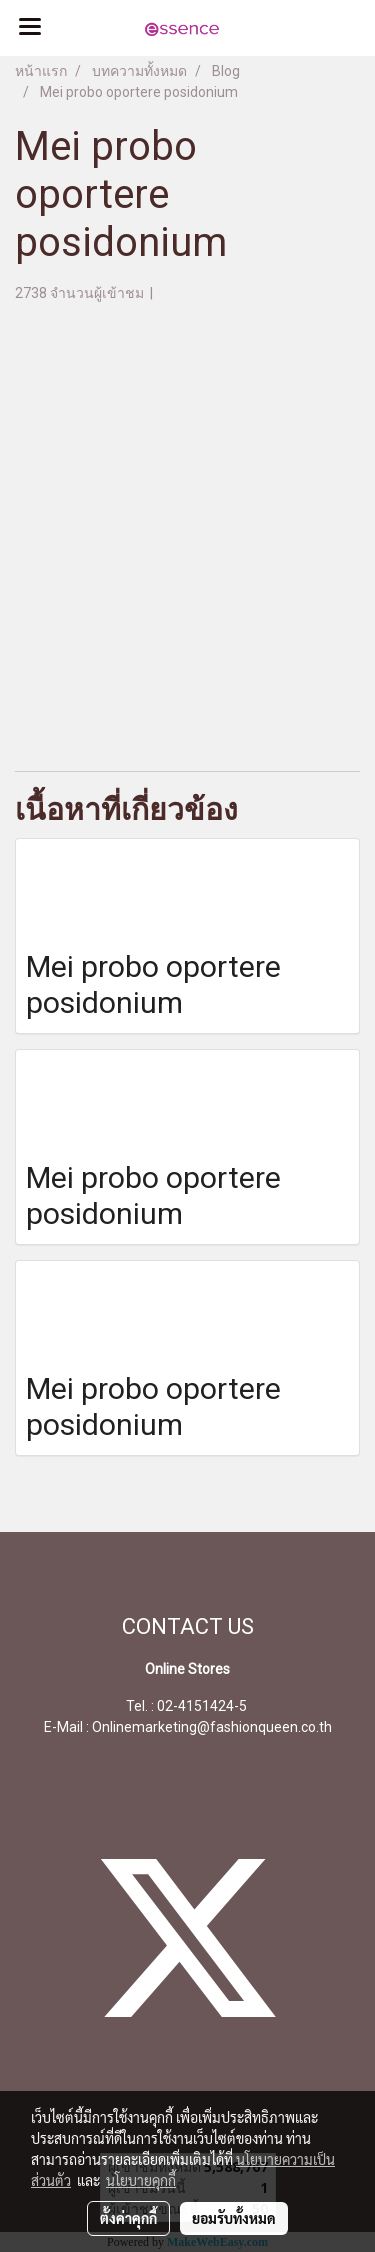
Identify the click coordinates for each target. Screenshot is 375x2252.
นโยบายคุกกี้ (141, 2180)
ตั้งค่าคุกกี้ (128, 2218)
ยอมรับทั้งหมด (234, 2218)
